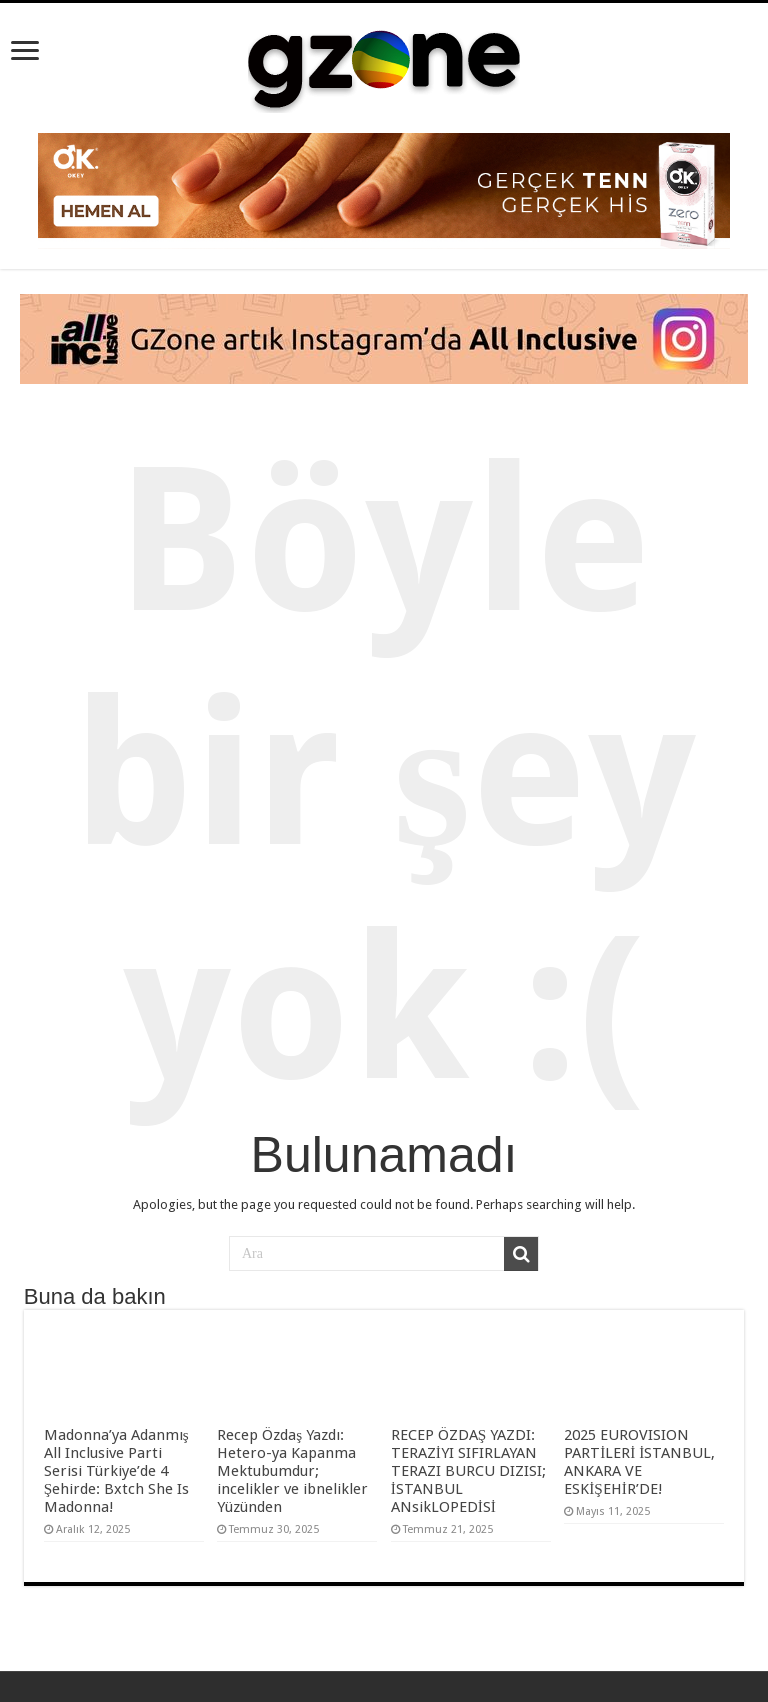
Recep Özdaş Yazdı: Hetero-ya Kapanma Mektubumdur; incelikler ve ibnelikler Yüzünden (292, 1471)
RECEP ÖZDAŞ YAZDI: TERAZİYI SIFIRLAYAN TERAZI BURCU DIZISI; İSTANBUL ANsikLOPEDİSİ (468, 1471)
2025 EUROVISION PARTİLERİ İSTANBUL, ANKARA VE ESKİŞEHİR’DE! (639, 1462)
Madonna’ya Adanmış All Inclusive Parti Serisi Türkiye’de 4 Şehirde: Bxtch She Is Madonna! (116, 1471)
